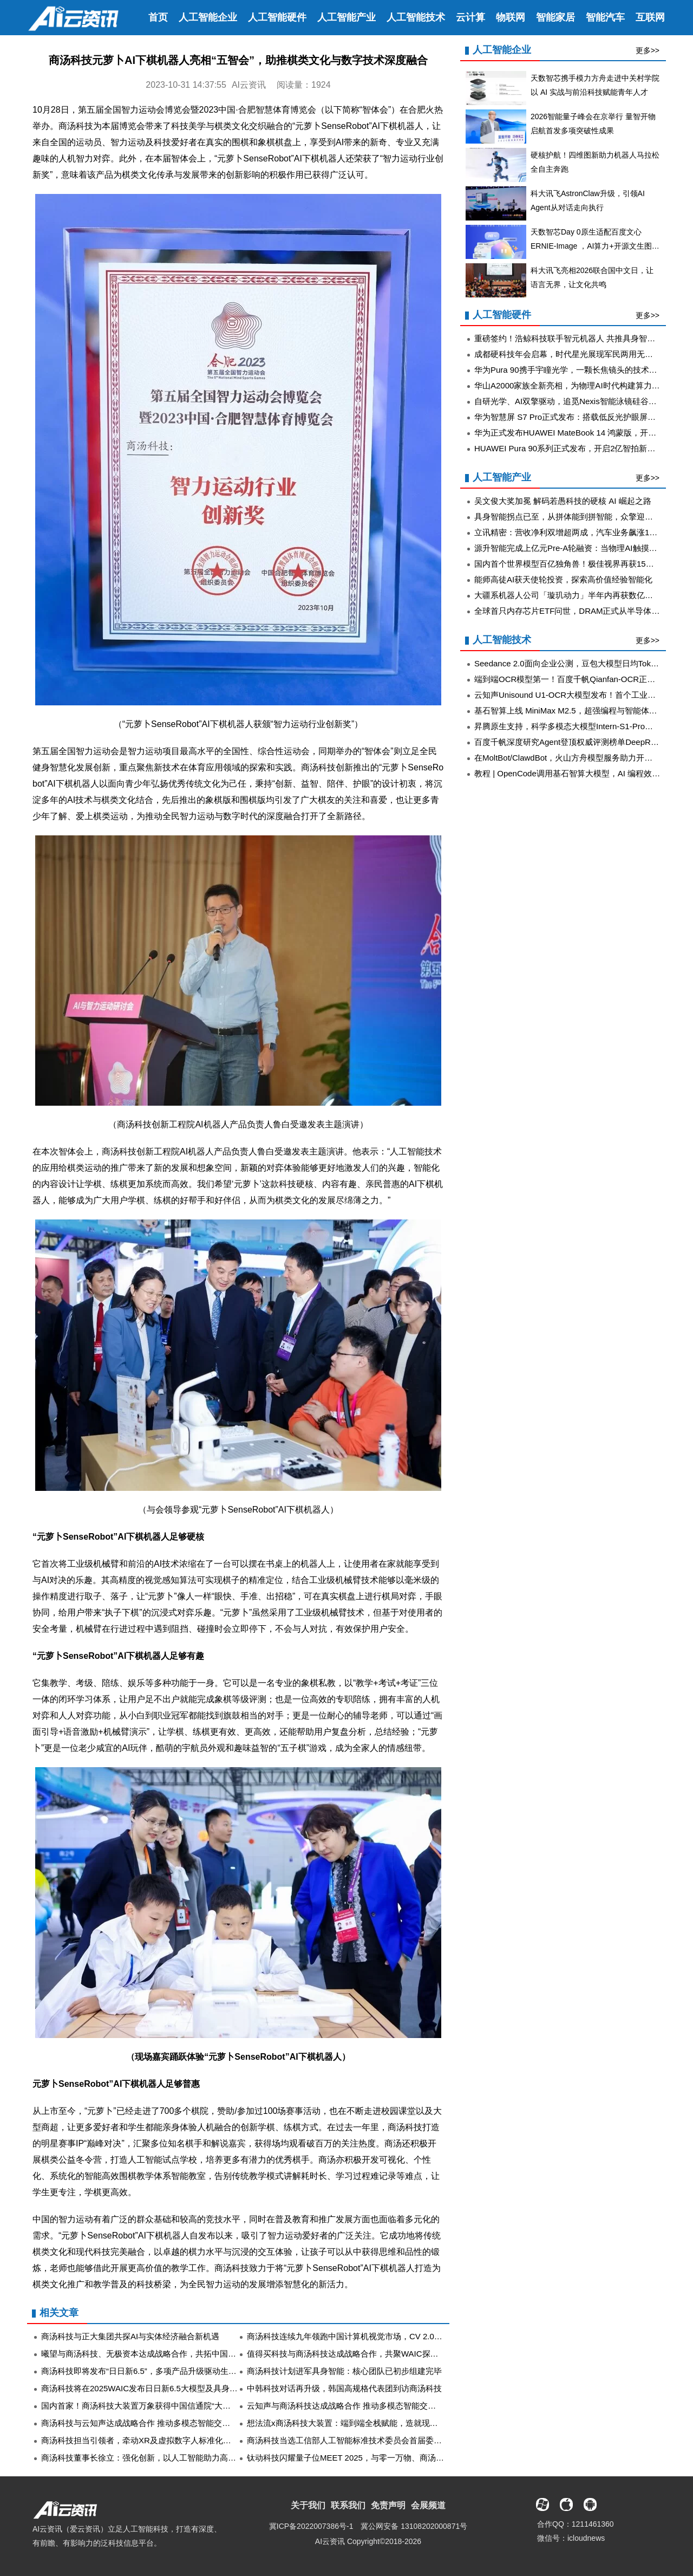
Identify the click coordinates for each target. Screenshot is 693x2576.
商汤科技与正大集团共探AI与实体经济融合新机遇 (130, 2336)
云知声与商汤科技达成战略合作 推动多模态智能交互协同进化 (357, 2405)
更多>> (647, 50)
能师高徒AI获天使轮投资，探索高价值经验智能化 (563, 579)
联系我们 (348, 2505)
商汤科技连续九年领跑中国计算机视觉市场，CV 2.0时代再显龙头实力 (373, 2336)
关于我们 (308, 2505)
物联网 (510, 17)
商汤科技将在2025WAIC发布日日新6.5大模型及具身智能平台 (151, 2388)
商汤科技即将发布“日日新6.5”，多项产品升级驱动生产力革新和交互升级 (171, 2371)
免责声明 (388, 2505)
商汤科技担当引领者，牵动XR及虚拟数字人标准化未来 (140, 2440)
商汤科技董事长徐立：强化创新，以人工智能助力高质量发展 (150, 2457)
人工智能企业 (208, 17)
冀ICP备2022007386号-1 (311, 2526)
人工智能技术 (416, 17)
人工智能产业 (346, 17)
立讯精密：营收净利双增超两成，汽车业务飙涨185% (569, 532)
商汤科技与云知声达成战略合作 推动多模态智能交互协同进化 (152, 2423)
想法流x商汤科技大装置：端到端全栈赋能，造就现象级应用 (354, 2423)
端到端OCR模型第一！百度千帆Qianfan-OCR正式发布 (572, 679)
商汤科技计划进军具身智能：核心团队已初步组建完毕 (344, 2371)
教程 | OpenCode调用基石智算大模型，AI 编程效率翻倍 (575, 773)
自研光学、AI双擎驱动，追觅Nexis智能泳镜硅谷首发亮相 (577, 401)
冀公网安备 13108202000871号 (414, 2526)
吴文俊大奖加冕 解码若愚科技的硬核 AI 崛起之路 (562, 500)
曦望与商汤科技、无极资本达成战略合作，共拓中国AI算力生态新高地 (166, 2353)
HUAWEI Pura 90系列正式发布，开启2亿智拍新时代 (569, 448)
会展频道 (428, 2505)
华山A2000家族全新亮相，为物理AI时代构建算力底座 (571, 385)
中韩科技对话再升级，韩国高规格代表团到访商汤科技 (344, 2388)
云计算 (470, 17)
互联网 (650, 17)
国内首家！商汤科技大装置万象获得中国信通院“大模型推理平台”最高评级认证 (182, 2405)
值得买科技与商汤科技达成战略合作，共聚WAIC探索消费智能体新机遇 (375, 2353)
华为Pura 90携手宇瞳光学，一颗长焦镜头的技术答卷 (569, 369)
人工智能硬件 (277, 17)
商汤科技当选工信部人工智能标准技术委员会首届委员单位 (352, 2440)
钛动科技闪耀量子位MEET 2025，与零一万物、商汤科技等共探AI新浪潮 (377, 2457)
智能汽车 (605, 17)
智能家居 (555, 17)
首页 (158, 17)
